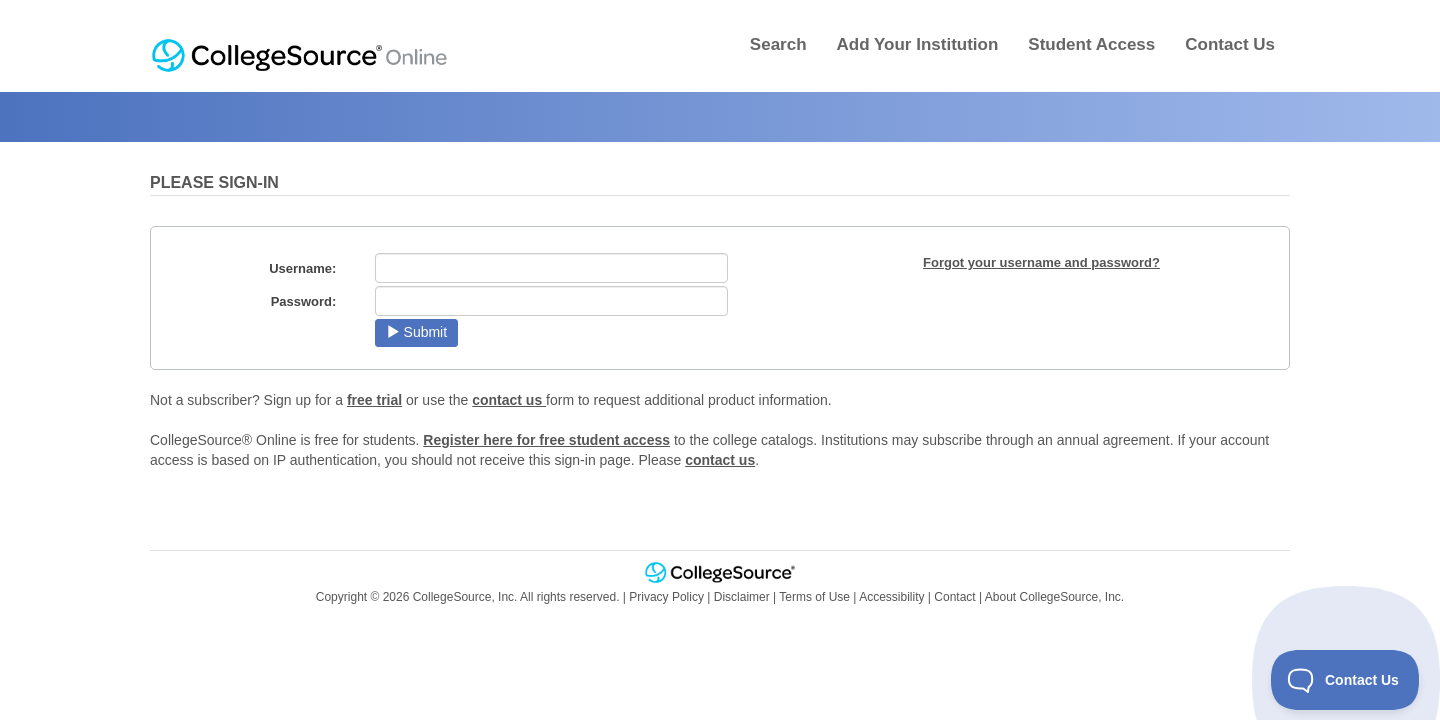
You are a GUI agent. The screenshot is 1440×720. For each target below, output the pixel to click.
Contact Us (1230, 44)
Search (778, 44)
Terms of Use (814, 597)
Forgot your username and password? (1041, 262)
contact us (509, 400)
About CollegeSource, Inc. (1054, 597)
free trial (374, 400)
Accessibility (891, 597)
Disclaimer (742, 597)
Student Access (1091, 44)
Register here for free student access (546, 440)
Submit (416, 332)
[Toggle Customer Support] (1345, 680)
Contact (954, 597)
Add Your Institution (918, 44)
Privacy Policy (666, 597)
